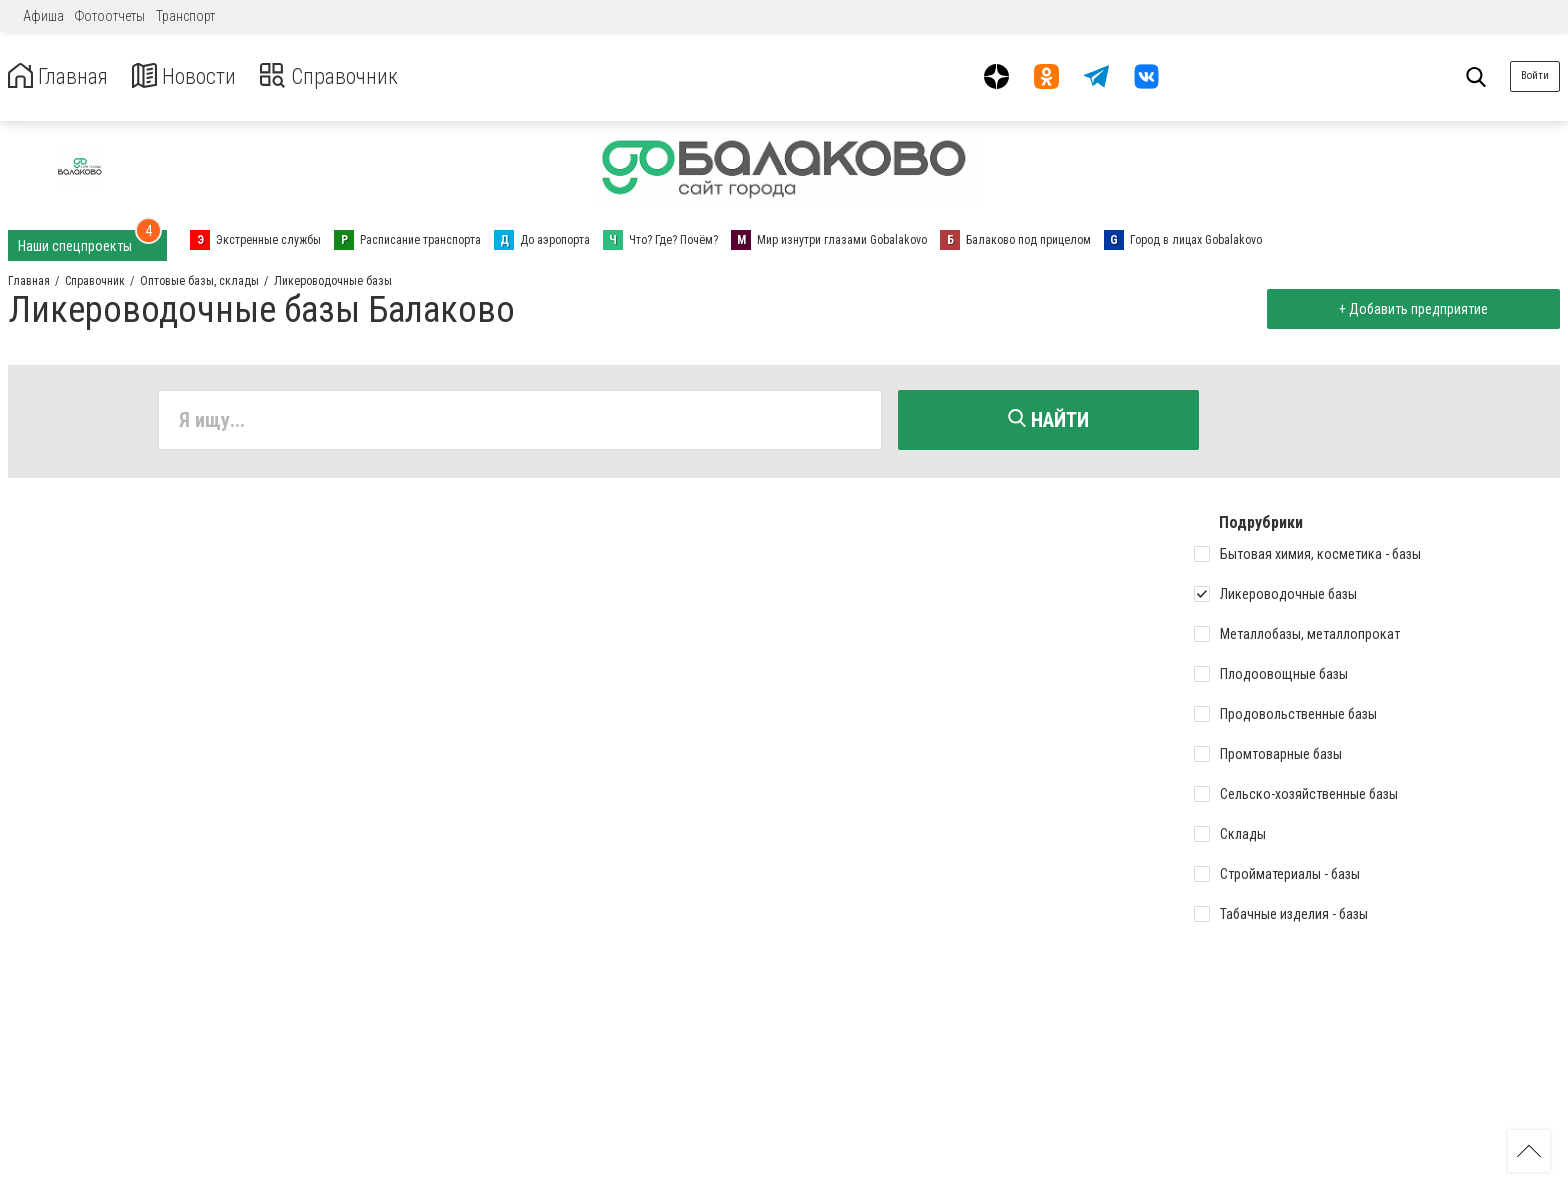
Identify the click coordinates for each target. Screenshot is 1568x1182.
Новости (198, 76)
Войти (1535, 75)
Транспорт (185, 16)
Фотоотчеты (110, 16)
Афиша (43, 16)
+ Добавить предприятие (1409, 309)
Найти (1048, 420)
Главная (63, 76)
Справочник (353, 76)
